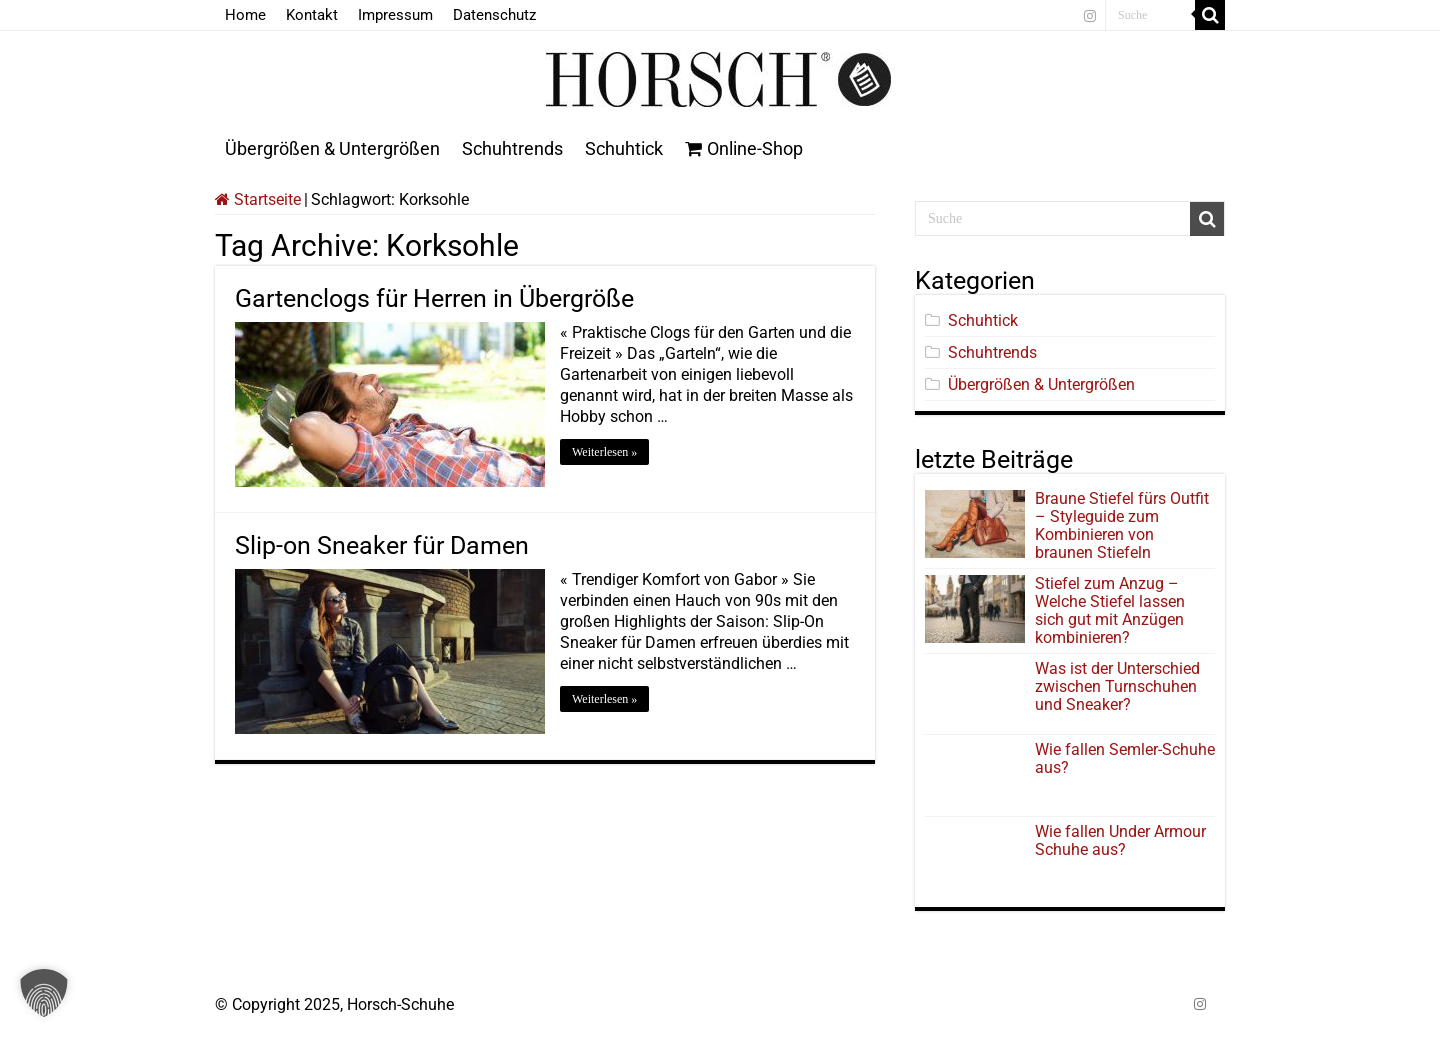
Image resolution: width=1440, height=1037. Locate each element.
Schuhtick (624, 148)
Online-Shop (744, 148)
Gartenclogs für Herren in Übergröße (434, 298)
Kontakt (312, 15)
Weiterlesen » (604, 452)
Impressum (395, 15)
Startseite (258, 199)
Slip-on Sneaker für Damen (382, 545)
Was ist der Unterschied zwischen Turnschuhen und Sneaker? (1117, 686)
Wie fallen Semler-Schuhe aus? (1125, 758)
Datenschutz (494, 15)
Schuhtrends (512, 148)
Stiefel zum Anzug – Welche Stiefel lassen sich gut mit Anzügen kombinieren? (1110, 610)
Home (245, 15)
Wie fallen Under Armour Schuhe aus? (1120, 840)
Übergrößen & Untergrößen (332, 148)
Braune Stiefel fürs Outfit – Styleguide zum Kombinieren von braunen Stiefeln (1122, 525)
